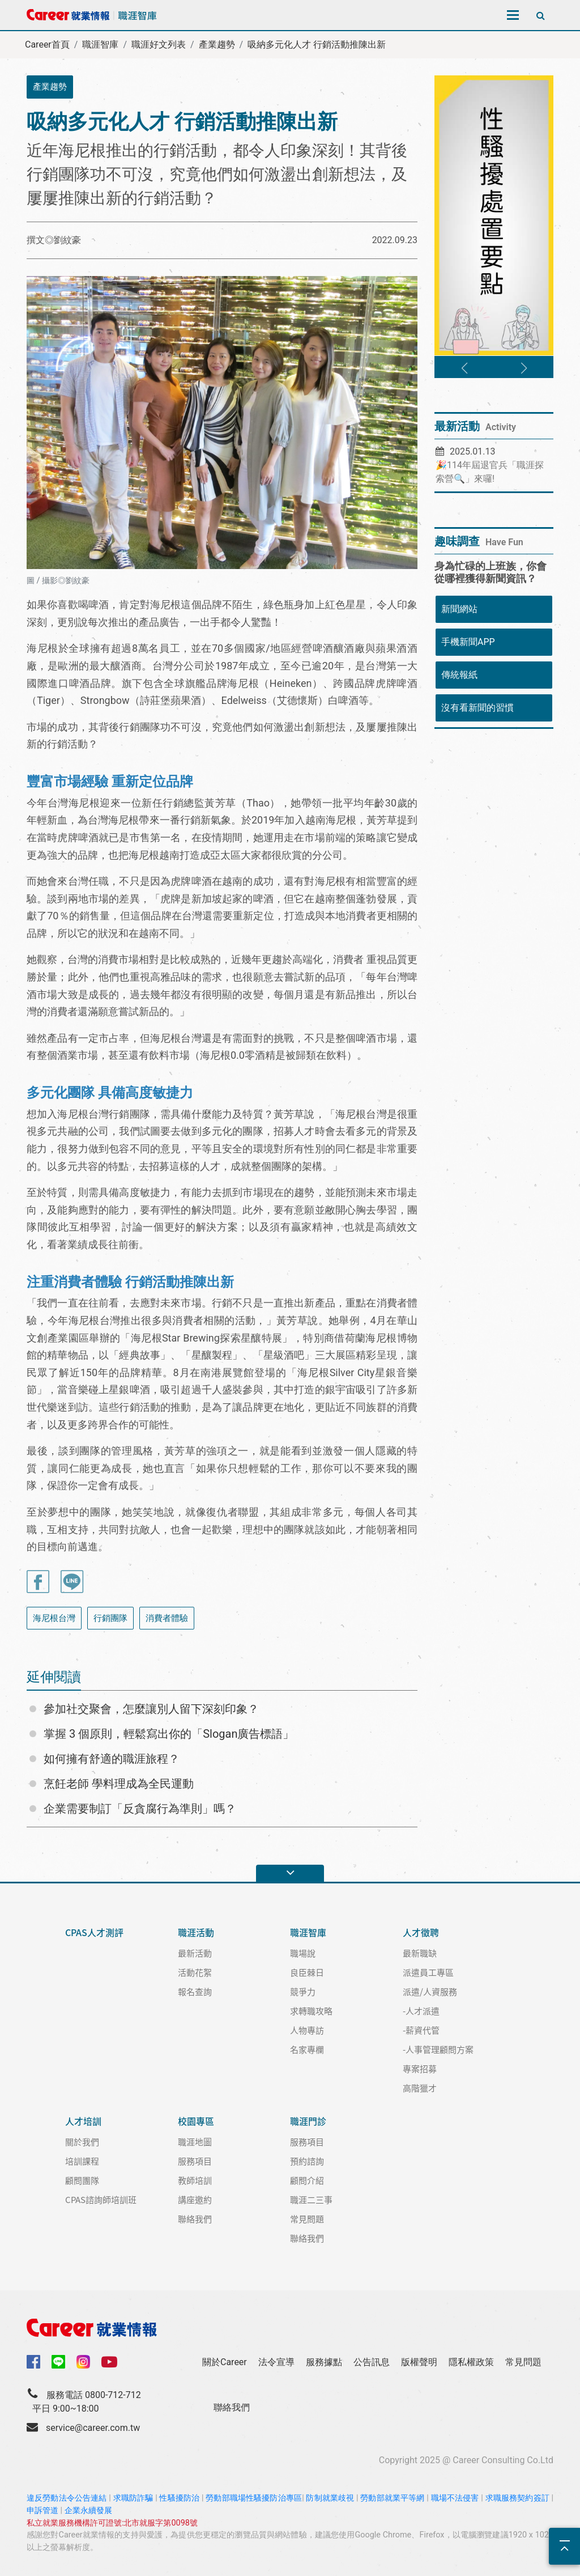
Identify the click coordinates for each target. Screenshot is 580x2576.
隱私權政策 (471, 2362)
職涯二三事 (311, 2199)
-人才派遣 (421, 2011)
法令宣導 (276, 2362)
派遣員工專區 (428, 1972)
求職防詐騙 (133, 2498)
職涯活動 (196, 1932)
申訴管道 (42, 2510)
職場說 (302, 1953)
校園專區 (196, 2121)
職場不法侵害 (455, 2498)
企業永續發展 (88, 2510)
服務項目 (195, 2161)
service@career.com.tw (93, 2427)
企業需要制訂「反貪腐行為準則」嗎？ (140, 1808)
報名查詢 (195, 1991)
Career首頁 (47, 44)
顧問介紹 (307, 2180)
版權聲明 (419, 2362)
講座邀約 (195, 2199)
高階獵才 (420, 2088)
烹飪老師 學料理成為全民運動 (119, 1783)
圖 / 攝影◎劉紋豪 (58, 580)
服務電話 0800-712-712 (93, 2395)
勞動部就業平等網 (392, 2498)
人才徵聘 (421, 1932)
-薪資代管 (421, 2030)
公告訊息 (371, 2362)
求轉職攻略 (311, 2011)
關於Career (224, 2362)
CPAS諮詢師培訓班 (101, 2199)
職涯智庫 (100, 44)
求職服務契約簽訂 (517, 2498)
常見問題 (307, 2219)
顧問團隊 (82, 2180)
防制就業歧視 (330, 2498)
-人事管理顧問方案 (438, 2049)
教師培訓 (195, 2180)
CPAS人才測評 (94, 1932)
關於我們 (82, 2142)
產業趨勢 (217, 44)
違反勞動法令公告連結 (67, 2498)
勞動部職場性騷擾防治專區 (254, 2498)
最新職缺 (420, 1953)
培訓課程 (82, 2161)
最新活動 (195, 1953)
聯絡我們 (195, 2219)
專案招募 (420, 2068)
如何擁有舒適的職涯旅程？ (112, 1759)
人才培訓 (83, 2121)
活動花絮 (195, 1972)
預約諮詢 (307, 2161)
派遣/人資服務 (430, 1991)
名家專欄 (307, 2049)
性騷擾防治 (179, 2498)
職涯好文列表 (158, 44)
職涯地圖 (195, 2142)
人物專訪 (307, 2030)
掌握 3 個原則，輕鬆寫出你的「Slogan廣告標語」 (169, 1734)
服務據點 (324, 2362)
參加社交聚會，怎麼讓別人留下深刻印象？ (151, 1709)
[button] (464, 368)
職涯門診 (308, 2121)
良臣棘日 (307, 1972)
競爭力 (302, 1991)
